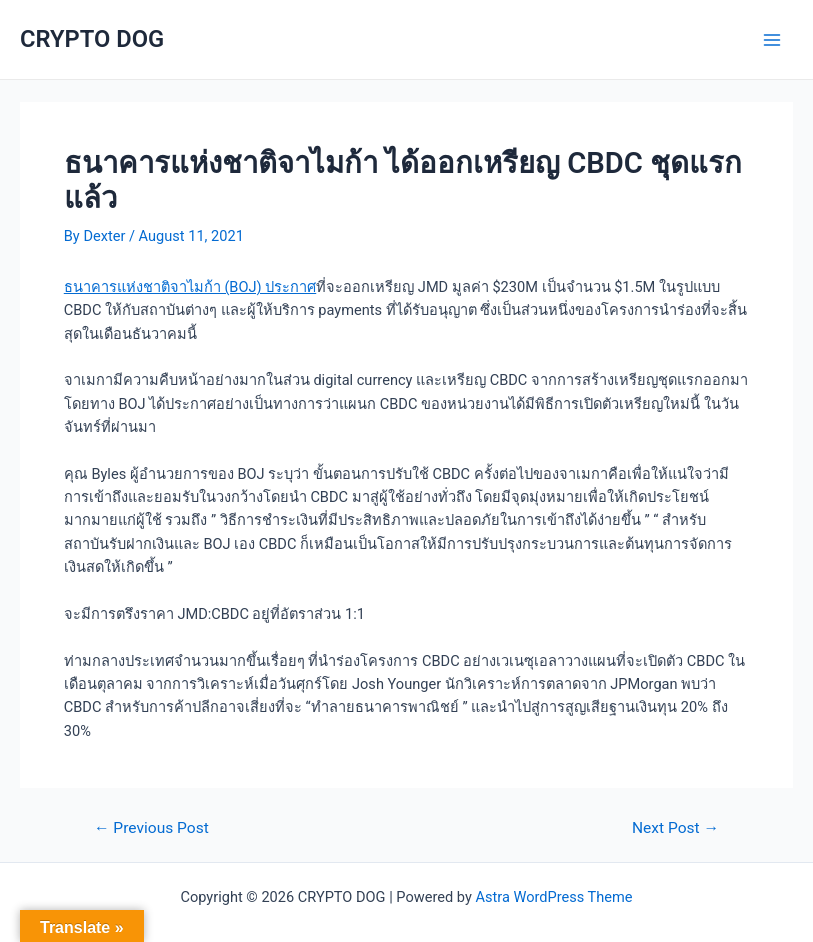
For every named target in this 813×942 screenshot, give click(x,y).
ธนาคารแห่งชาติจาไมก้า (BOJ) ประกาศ (190, 287)
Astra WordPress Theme (553, 897)
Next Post (675, 829)
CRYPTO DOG (92, 39)
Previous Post (151, 829)
